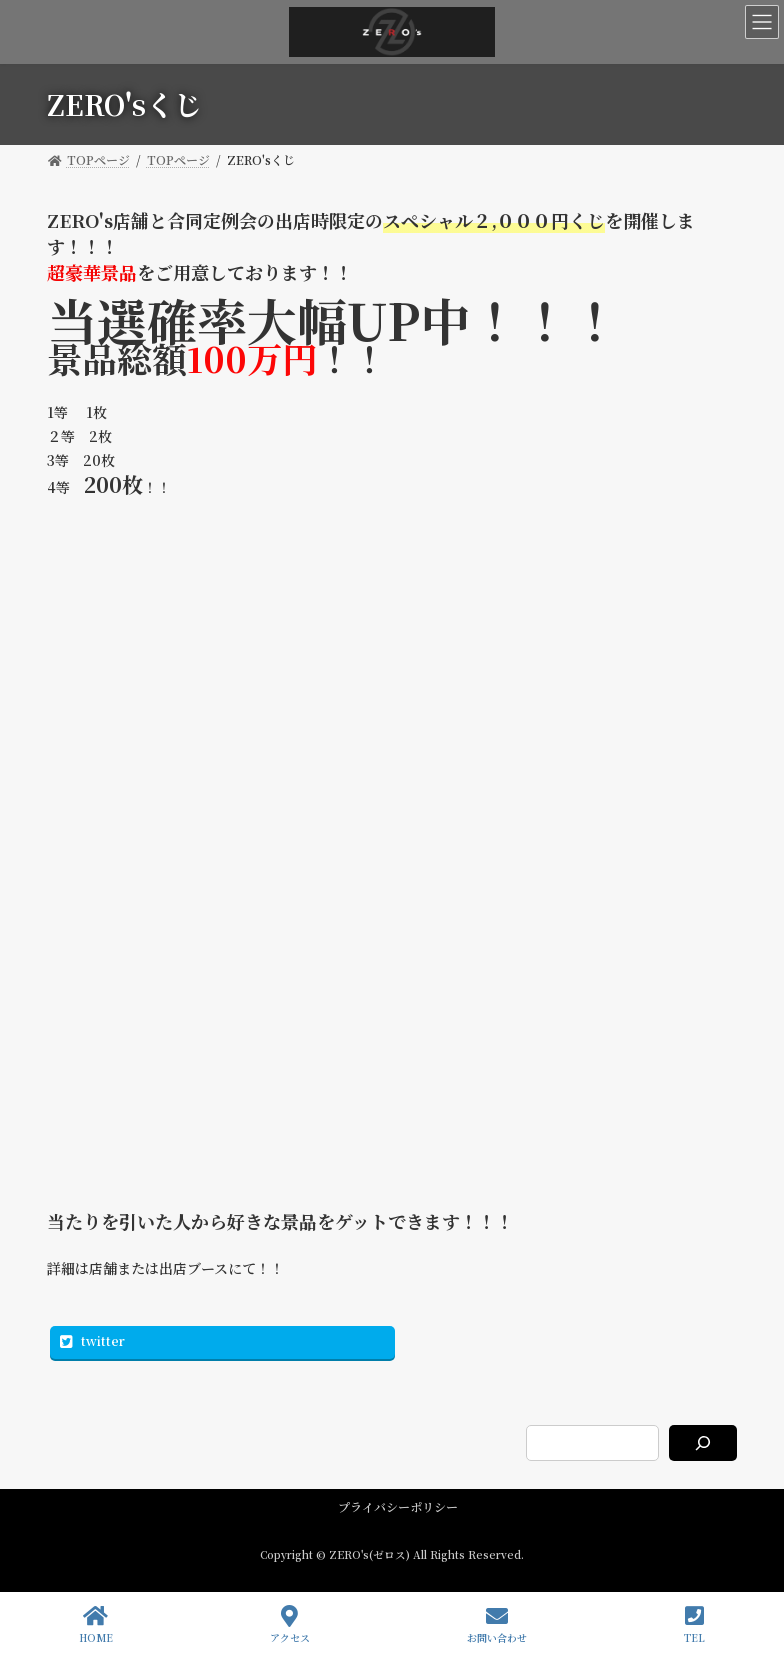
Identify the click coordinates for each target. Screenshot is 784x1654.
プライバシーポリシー (398, 1506)
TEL (694, 1624)
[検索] (703, 1443)
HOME (96, 1624)
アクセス (290, 1624)
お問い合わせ (497, 1624)
